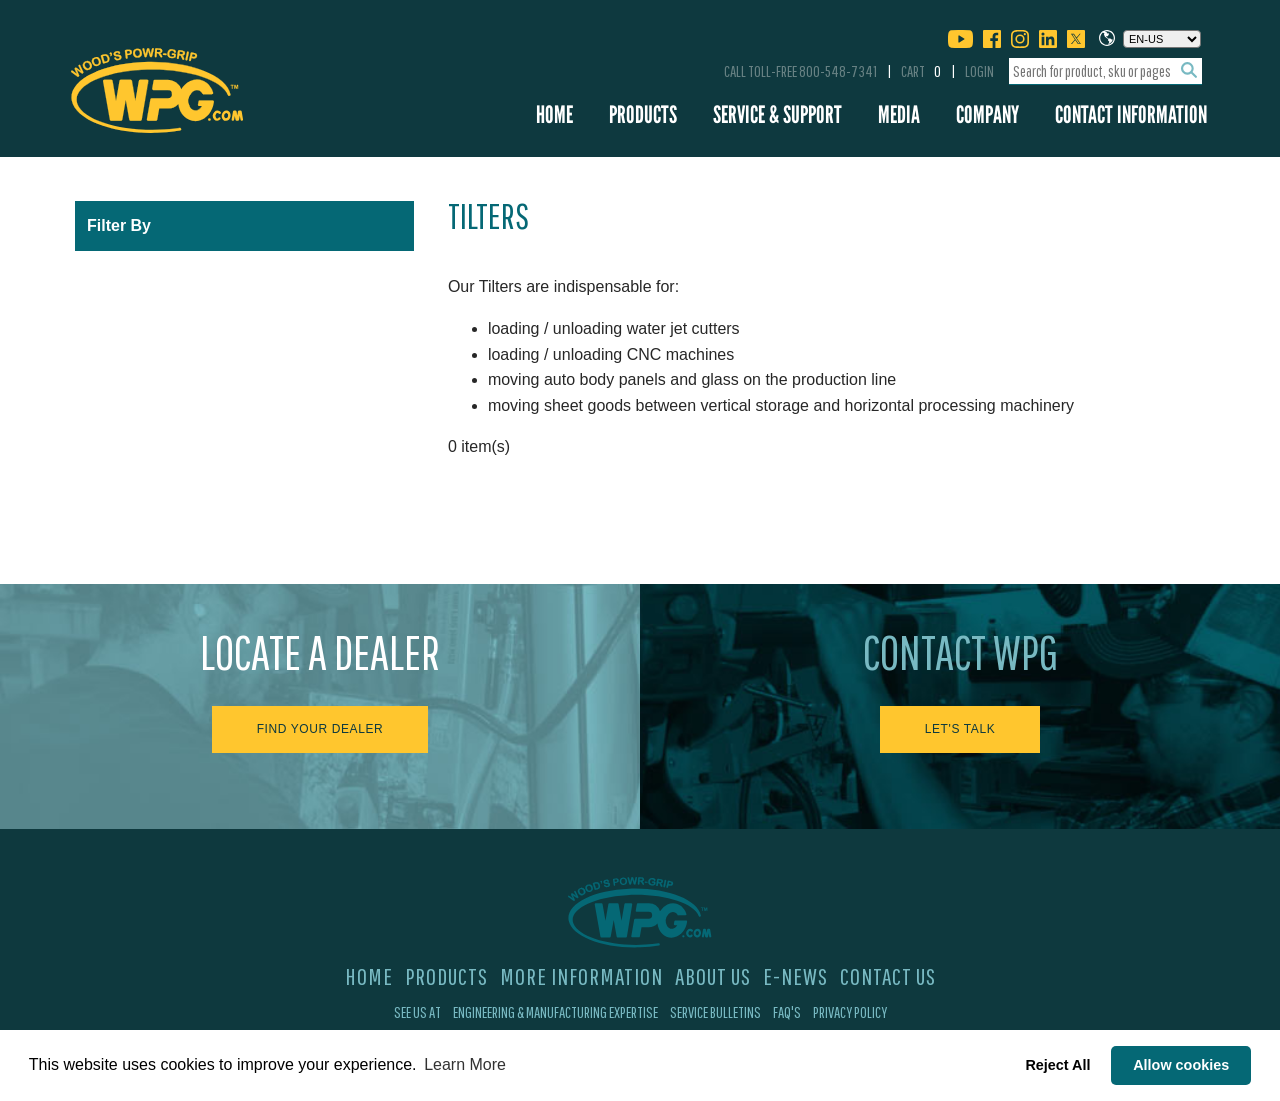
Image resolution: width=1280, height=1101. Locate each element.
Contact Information (1131, 114)
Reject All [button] (1057, 1065)
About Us (713, 976)
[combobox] (1105, 71)
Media (899, 114)
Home (554, 114)
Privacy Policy (850, 1012)
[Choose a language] (1162, 39)
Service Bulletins (715, 1012)
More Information (581, 976)
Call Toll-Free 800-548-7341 (800, 71)
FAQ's (787, 1012)
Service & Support (777, 114)
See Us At (417, 1012)
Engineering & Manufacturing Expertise (555, 1012)
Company (987, 114)
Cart (921, 71)
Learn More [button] (465, 1064)
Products (643, 114)
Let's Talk (960, 729)
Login (979, 71)
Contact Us (888, 976)
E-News (795, 976)
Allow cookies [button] (1181, 1065)
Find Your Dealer (320, 729)
